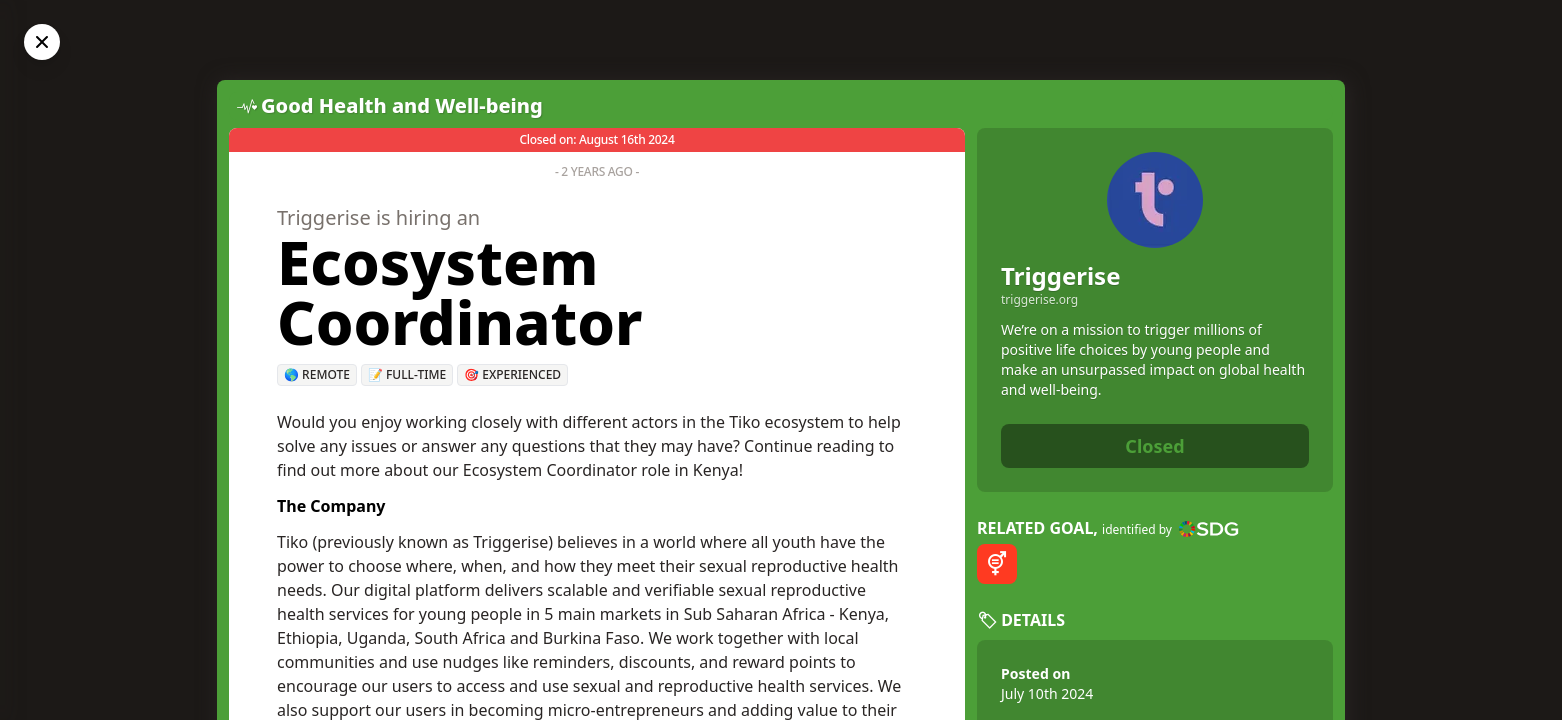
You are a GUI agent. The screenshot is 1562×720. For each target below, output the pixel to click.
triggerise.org (1039, 300)
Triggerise (1061, 275)
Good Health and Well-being (402, 105)
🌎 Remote (317, 374)
